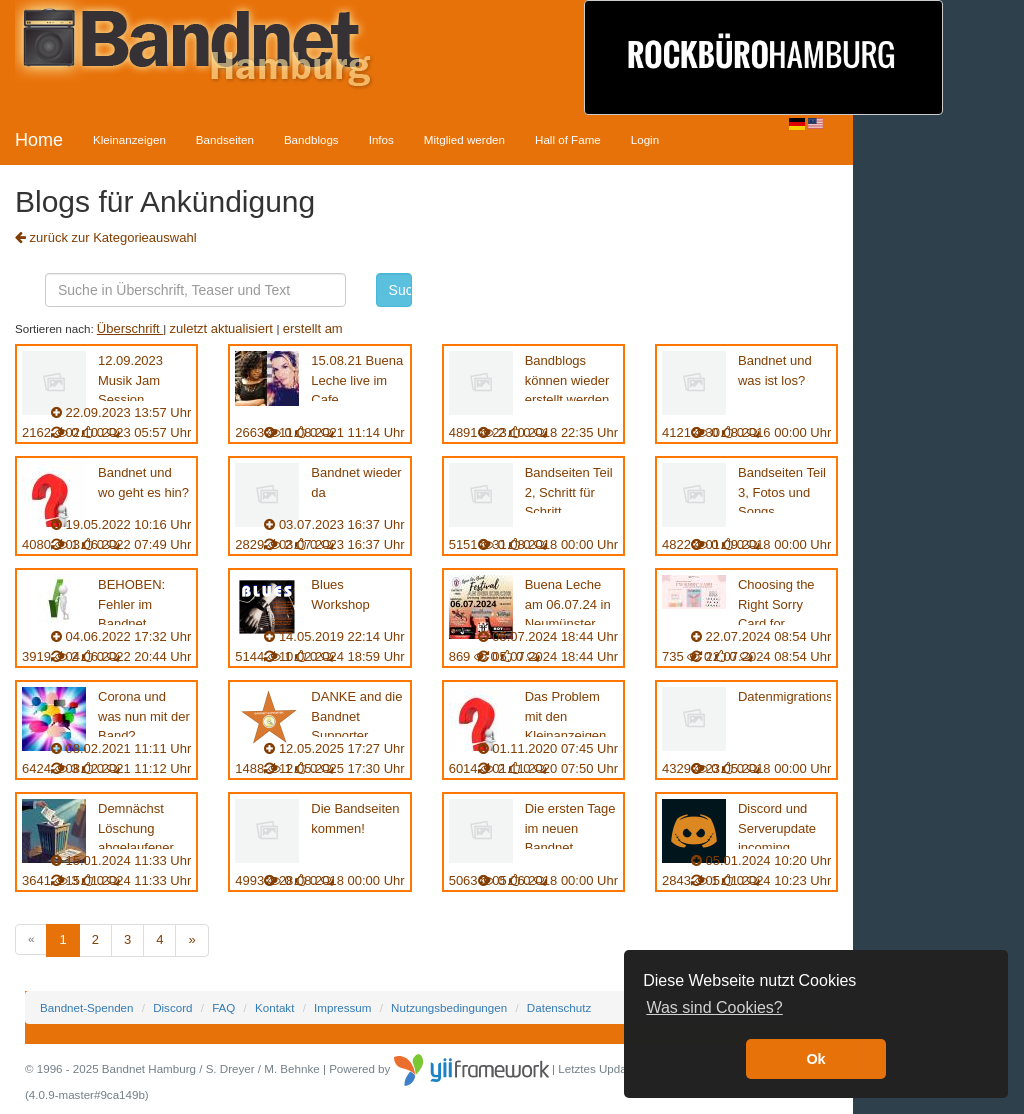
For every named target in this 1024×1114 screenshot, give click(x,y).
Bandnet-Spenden (86, 1007)
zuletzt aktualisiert (223, 328)
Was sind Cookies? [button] (714, 1007)
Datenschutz (559, 1007)
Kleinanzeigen (129, 139)
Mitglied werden (464, 139)
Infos (381, 139)
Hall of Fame (568, 139)
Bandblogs (311, 139)
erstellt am (313, 328)
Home (39, 140)
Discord (172, 1007)
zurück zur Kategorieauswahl (106, 237)
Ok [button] (815, 1059)
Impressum (342, 1007)
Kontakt (274, 1007)
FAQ (223, 1007)
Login (645, 139)
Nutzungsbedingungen (449, 1007)
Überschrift (130, 328)
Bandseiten (225, 139)
